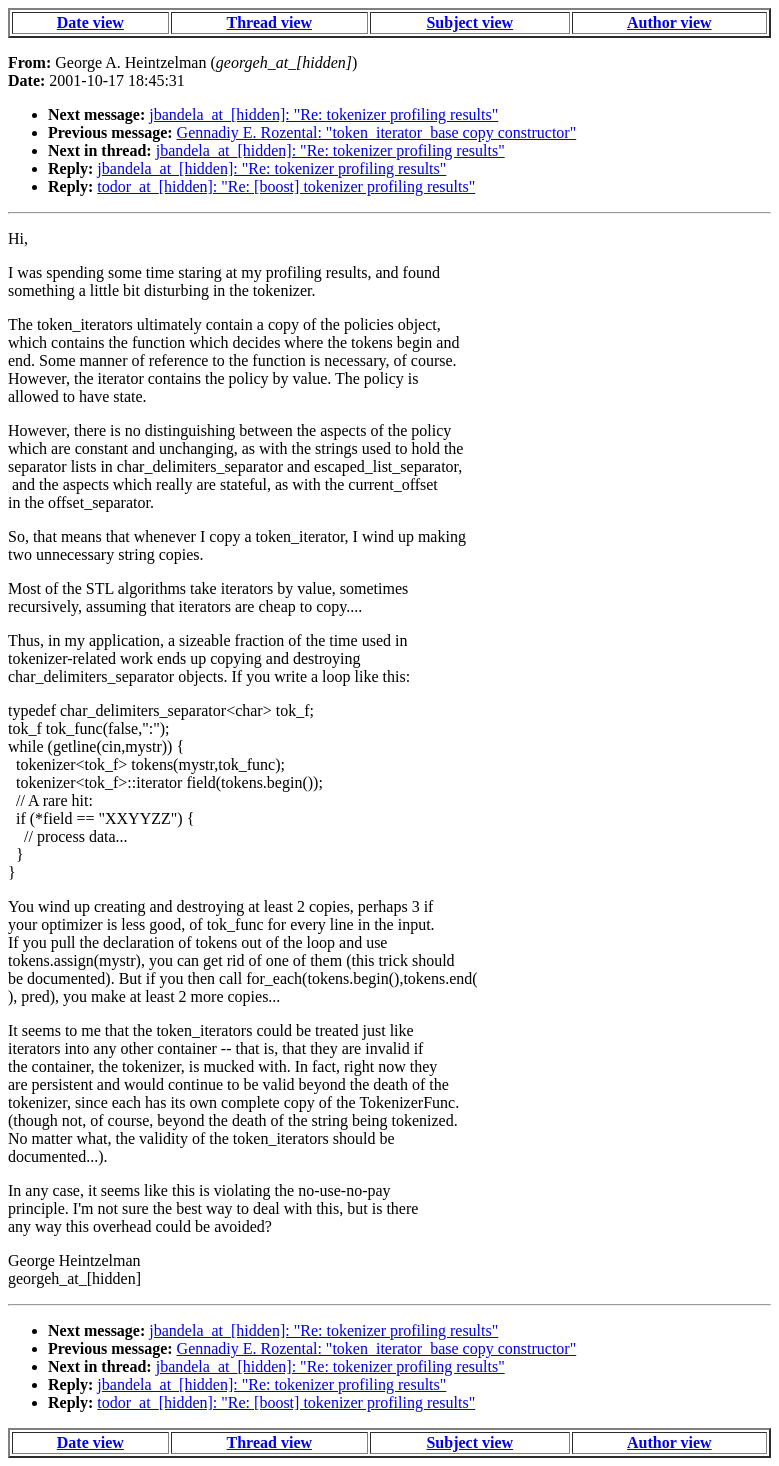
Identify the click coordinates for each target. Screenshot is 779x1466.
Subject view (469, 22)
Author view (669, 22)
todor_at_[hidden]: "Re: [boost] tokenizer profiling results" (286, 186)
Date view (90, 22)
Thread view (269, 22)
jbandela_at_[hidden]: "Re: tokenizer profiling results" (323, 114)
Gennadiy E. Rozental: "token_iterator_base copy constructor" (377, 132)
